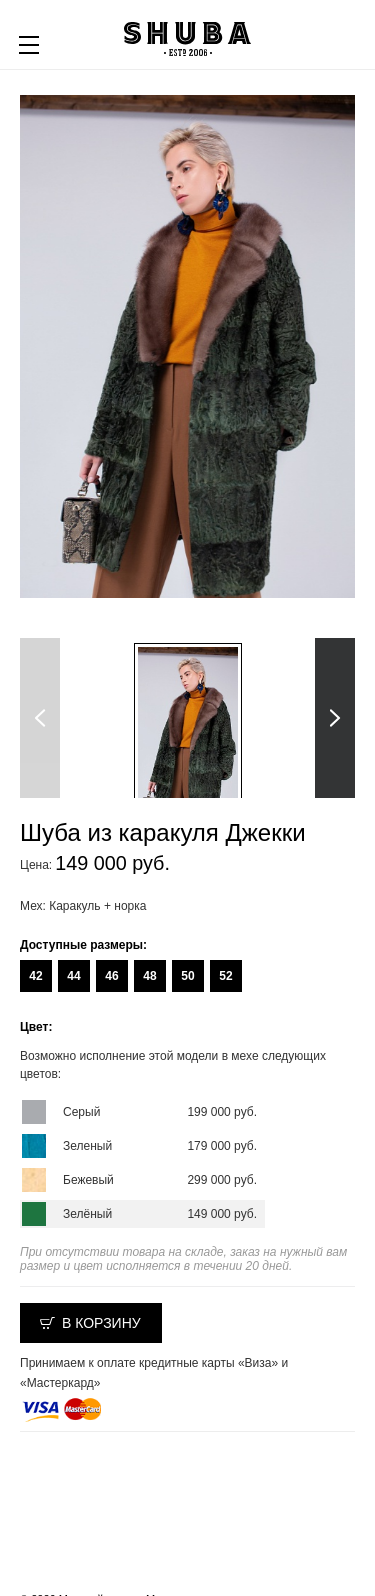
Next (335, 718)
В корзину (101, 1323)
